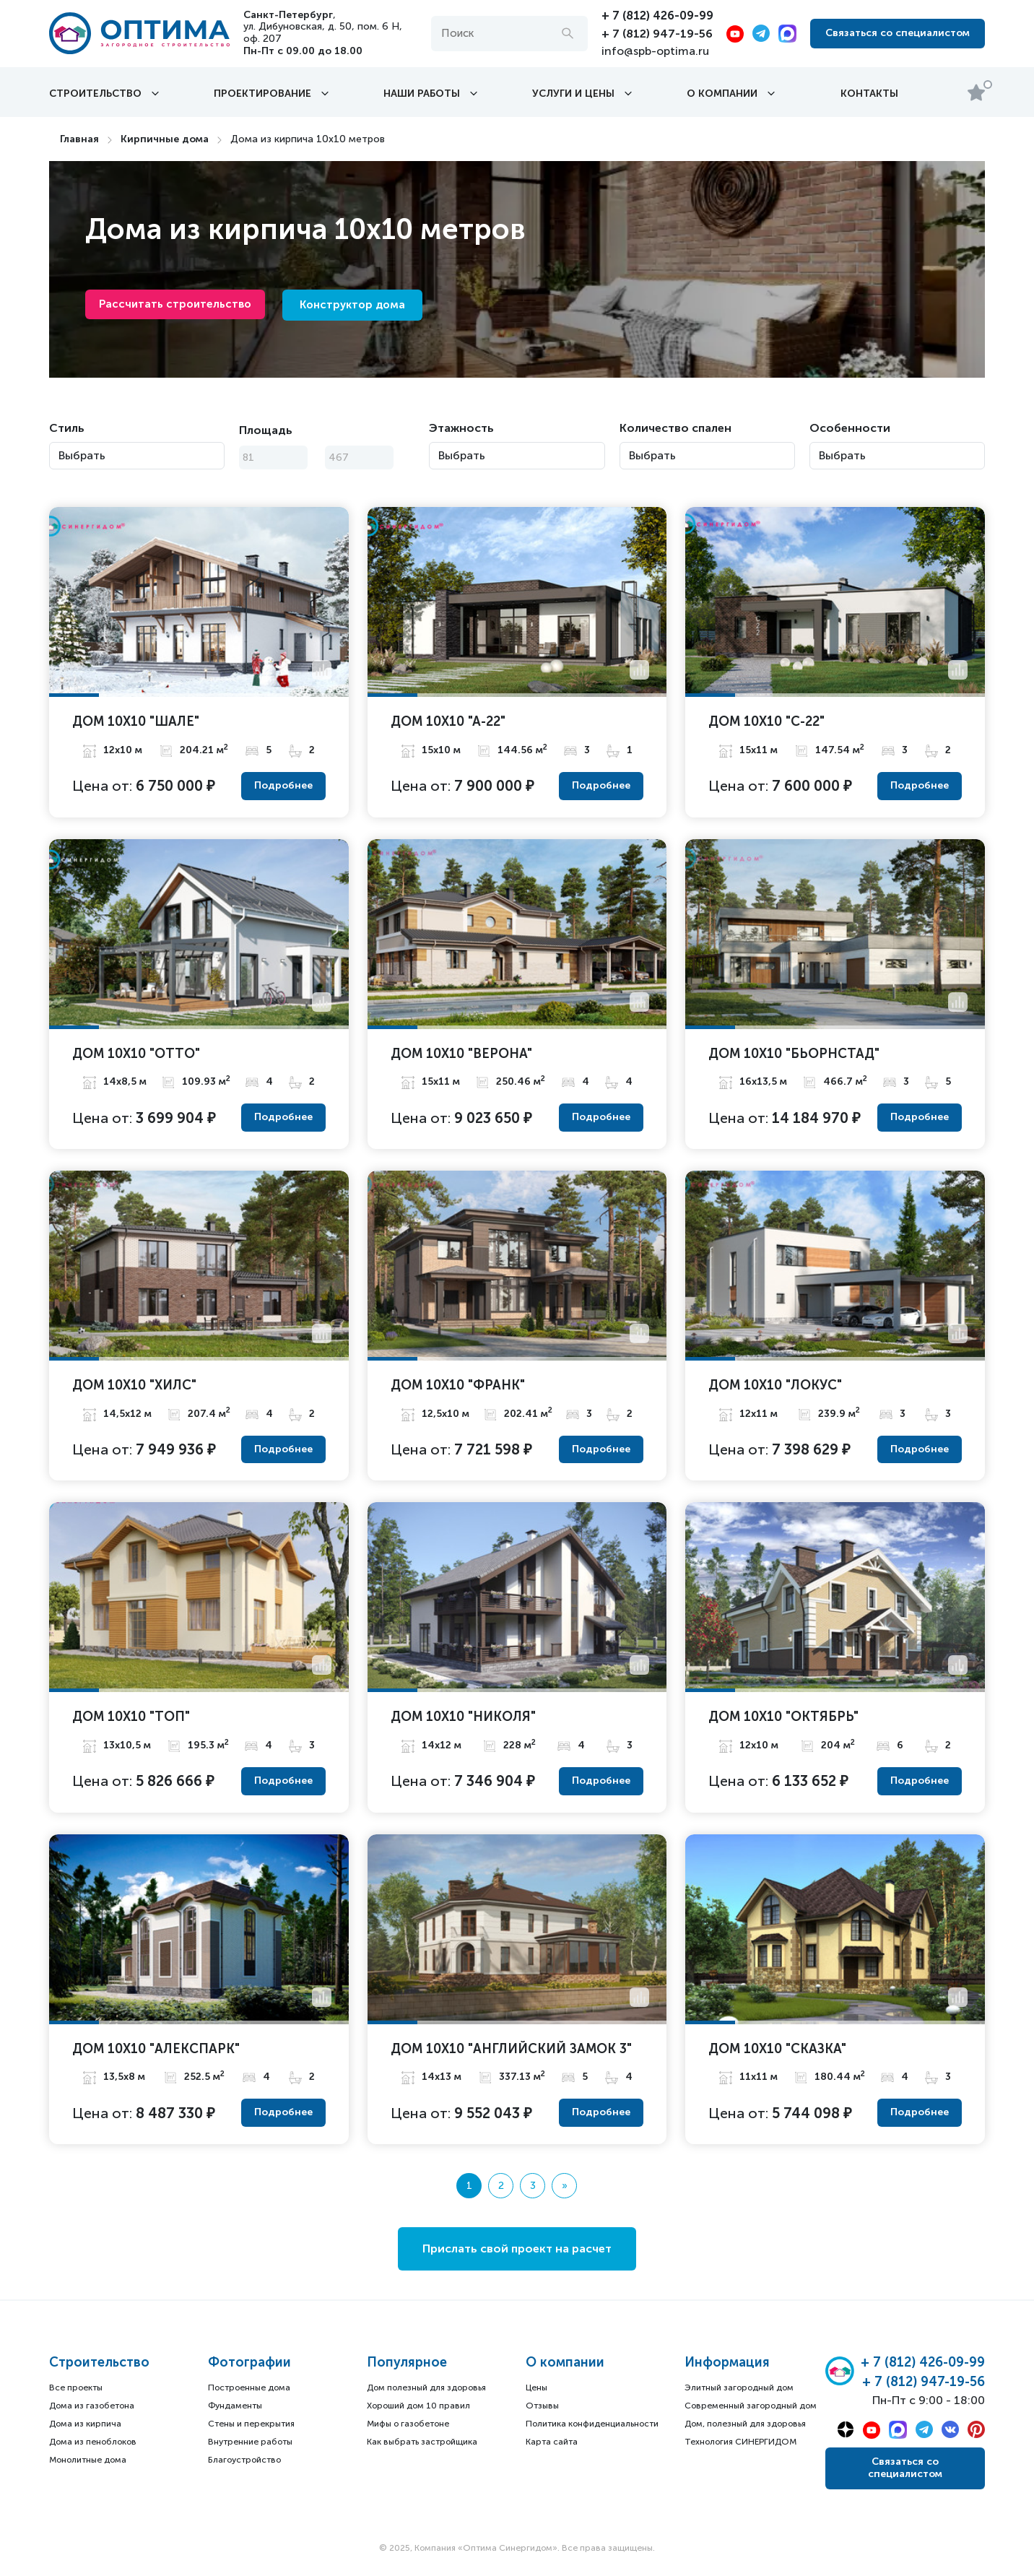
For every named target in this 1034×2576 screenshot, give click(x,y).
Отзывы (542, 2406)
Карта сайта (552, 2442)
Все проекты (76, 2387)
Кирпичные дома (165, 139)
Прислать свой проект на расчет (517, 2248)
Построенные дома (249, 2387)
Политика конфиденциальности (592, 2424)
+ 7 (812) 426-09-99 (657, 15)
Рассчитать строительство (176, 304)
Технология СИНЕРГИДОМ (740, 2442)
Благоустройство (244, 2460)
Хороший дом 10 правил (418, 2406)
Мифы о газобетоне (408, 2424)
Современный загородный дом (751, 2406)
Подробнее (283, 785)
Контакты (869, 93)
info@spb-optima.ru (655, 50)
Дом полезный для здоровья (426, 2387)
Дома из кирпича (85, 2424)
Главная (79, 139)
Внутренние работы (250, 2442)
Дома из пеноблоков (92, 2442)
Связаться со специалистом (897, 33)
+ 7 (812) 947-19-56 (657, 33)
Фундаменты (235, 2406)
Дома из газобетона (91, 2406)
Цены (536, 2387)
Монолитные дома (87, 2460)
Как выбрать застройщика (422, 2442)
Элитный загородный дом (739, 2387)
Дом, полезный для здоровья (745, 2424)
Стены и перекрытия (251, 2424)
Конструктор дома (351, 304)
